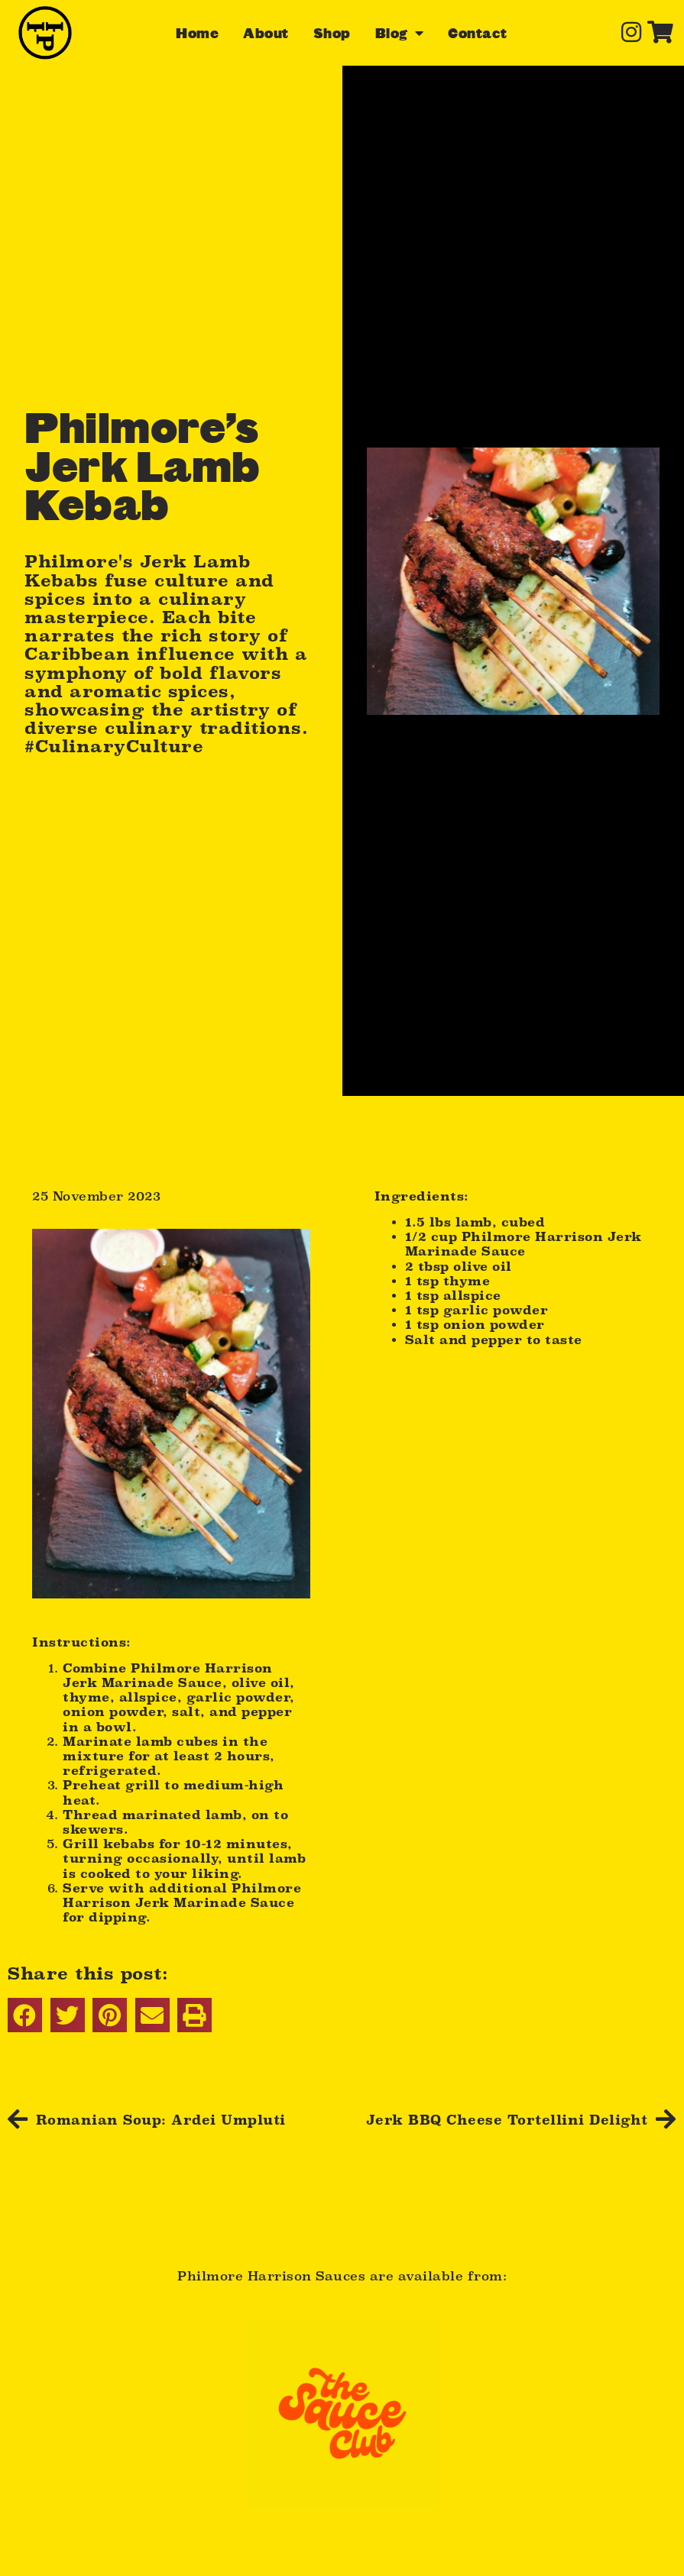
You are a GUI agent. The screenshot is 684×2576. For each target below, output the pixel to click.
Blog (399, 32)
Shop (332, 33)
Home (197, 33)
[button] (25, 2015)
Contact (477, 33)
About (266, 33)
